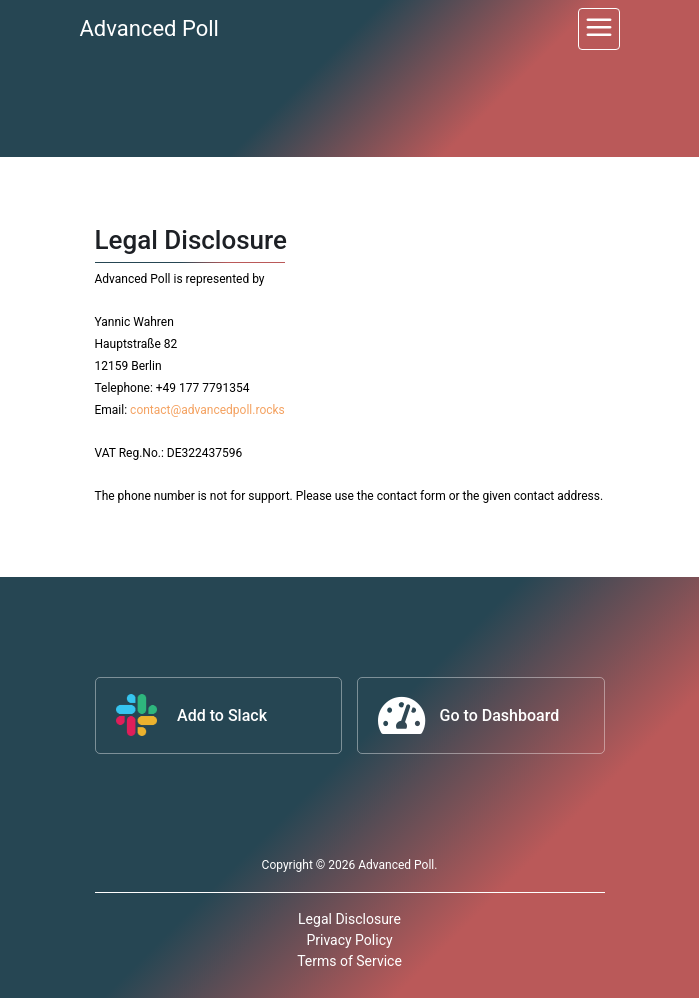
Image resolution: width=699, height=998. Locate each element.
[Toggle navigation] (599, 29)
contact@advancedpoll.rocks (207, 410)
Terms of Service (349, 961)
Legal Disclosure (349, 919)
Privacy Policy (349, 940)
